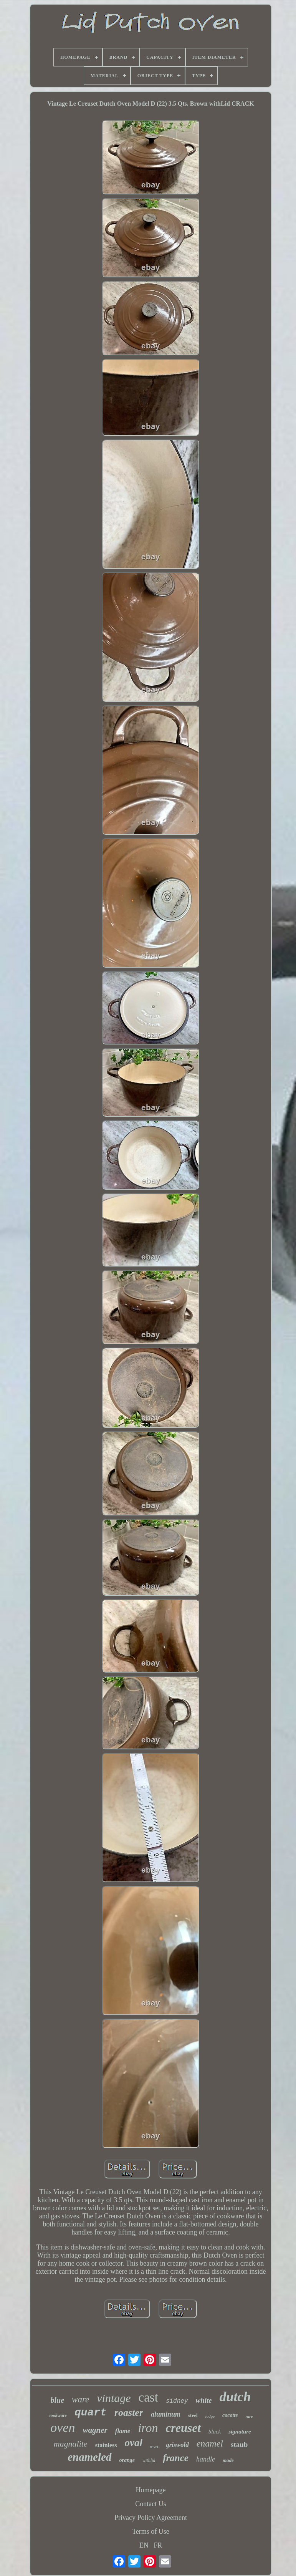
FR (158, 2545)
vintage (114, 2398)
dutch (235, 2396)
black (214, 2431)
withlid (148, 2460)
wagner (95, 2430)
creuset (183, 2428)
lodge (210, 2416)
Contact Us (150, 2504)
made (228, 2460)
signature (239, 2431)
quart (90, 2413)
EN (144, 2545)
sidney (177, 2401)
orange (127, 2460)
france (176, 2458)
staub (239, 2444)
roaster (128, 2412)
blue (57, 2400)
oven (62, 2427)
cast (148, 2397)
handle (205, 2459)
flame (123, 2431)
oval (134, 2442)
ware (80, 2399)
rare (249, 2416)
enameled (89, 2457)
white (204, 2400)
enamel (210, 2443)
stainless (106, 2445)
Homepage (151, 2490)
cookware (58, 2415)
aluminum (165, 2414)
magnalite (71, 2443)
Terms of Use (150, 2531)
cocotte (230, 2415)
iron (148, 2428)
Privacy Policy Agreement (150, 2517)
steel (193, 2415)
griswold (177, 2444)
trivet (154, 2447)
